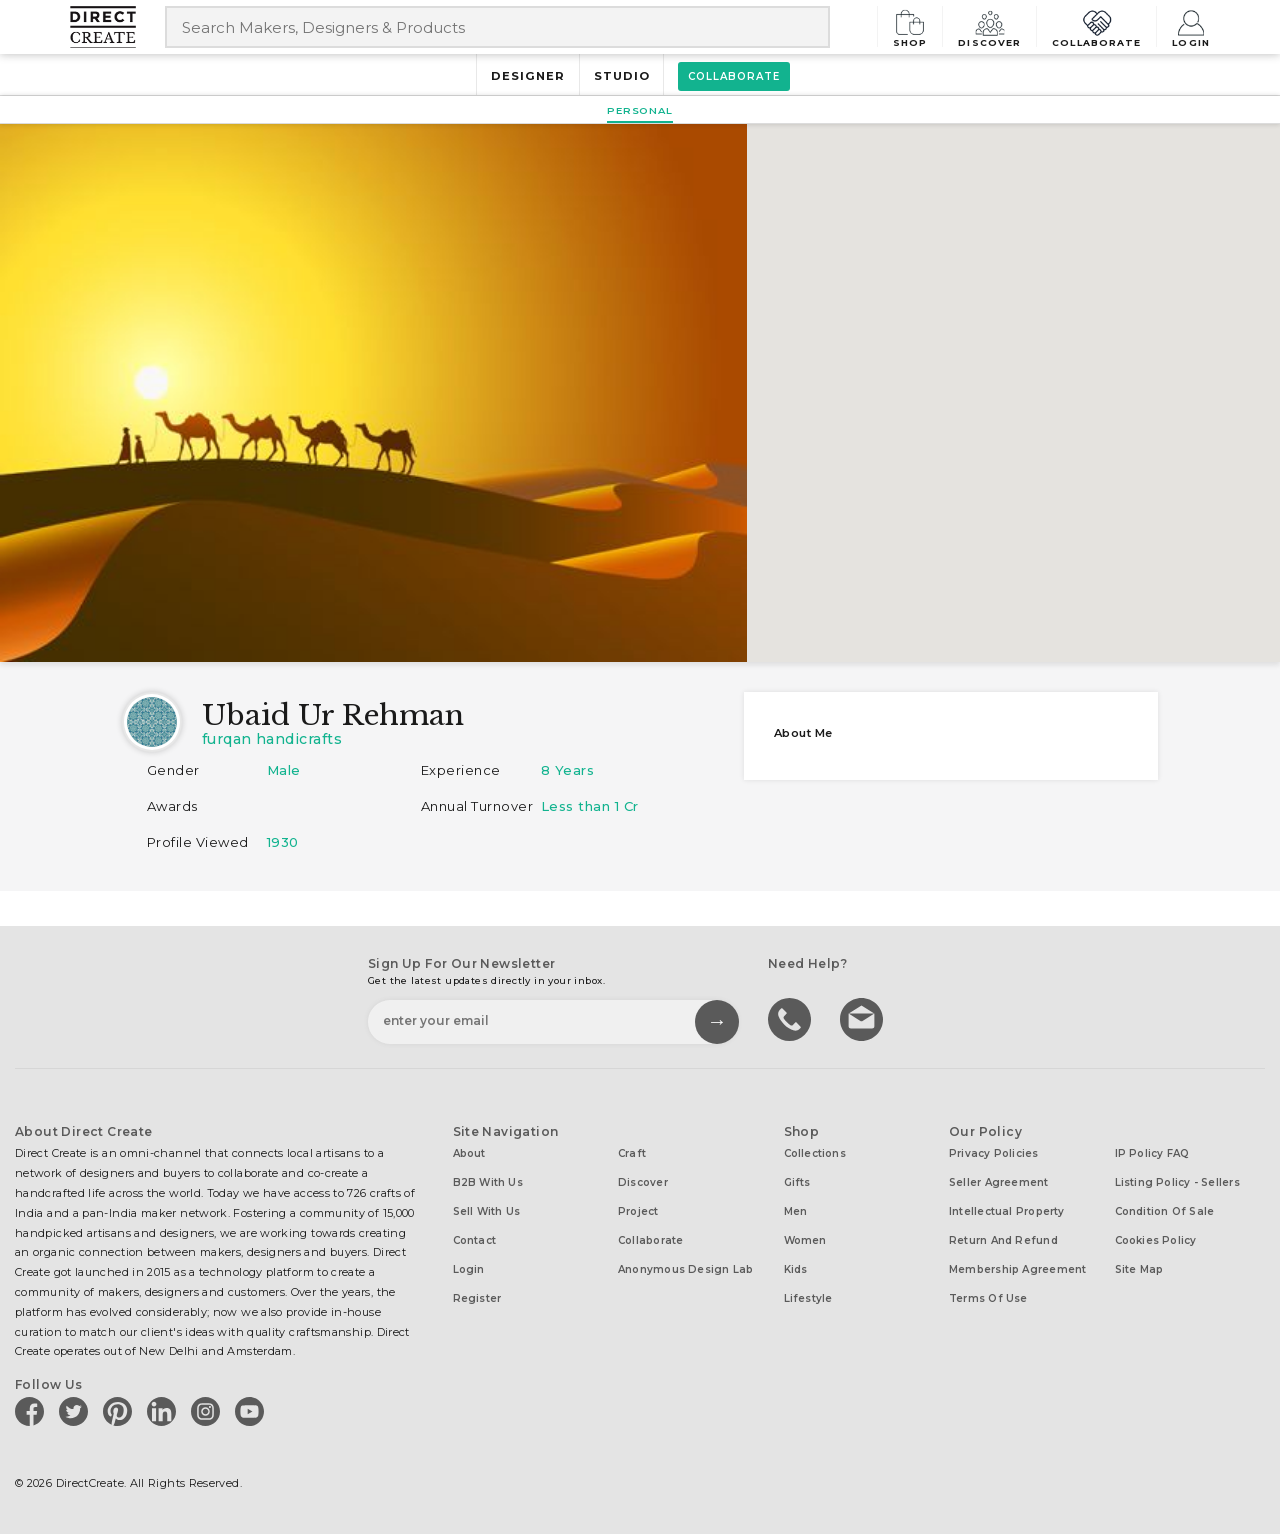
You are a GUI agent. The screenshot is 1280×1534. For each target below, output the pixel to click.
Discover (996, 26)
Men (796, 1211)
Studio (622, 76)
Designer (528, 76)
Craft (632, 1153)
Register (477, 1298)
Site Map (1139, 1269)
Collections (815, 1153)
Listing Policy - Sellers (1177, 1182)
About (469, 1153)
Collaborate (1099, 26)
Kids (796, 1269)
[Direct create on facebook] (33, 1411)
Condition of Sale (1165, 1211)
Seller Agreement (999, 1182)
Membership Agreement (1017, 1269)
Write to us (864, 1018)
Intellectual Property (1007, 1211)
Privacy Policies (994, 1153)
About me (803, 733)
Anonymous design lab (685, 1269)
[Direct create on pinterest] (121, 1411)
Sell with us (487, 1211)
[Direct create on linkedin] (165, 1411)
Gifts (797, 1182)
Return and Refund (1003, 1240)
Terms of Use (988, 1298)
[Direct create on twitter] (77, 1411)
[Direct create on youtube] (253, 1411)
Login (1191, 26)
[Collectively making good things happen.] (117, 27)
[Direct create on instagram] (209, 1411)
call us (792, 1018)
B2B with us (488, 1182)
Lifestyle (808, 1298)
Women (805, 1240)
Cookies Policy (1156, 1240)
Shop (918, 26)
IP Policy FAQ (1152, 1153)
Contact (475, 1240)
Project (638, 1211)
